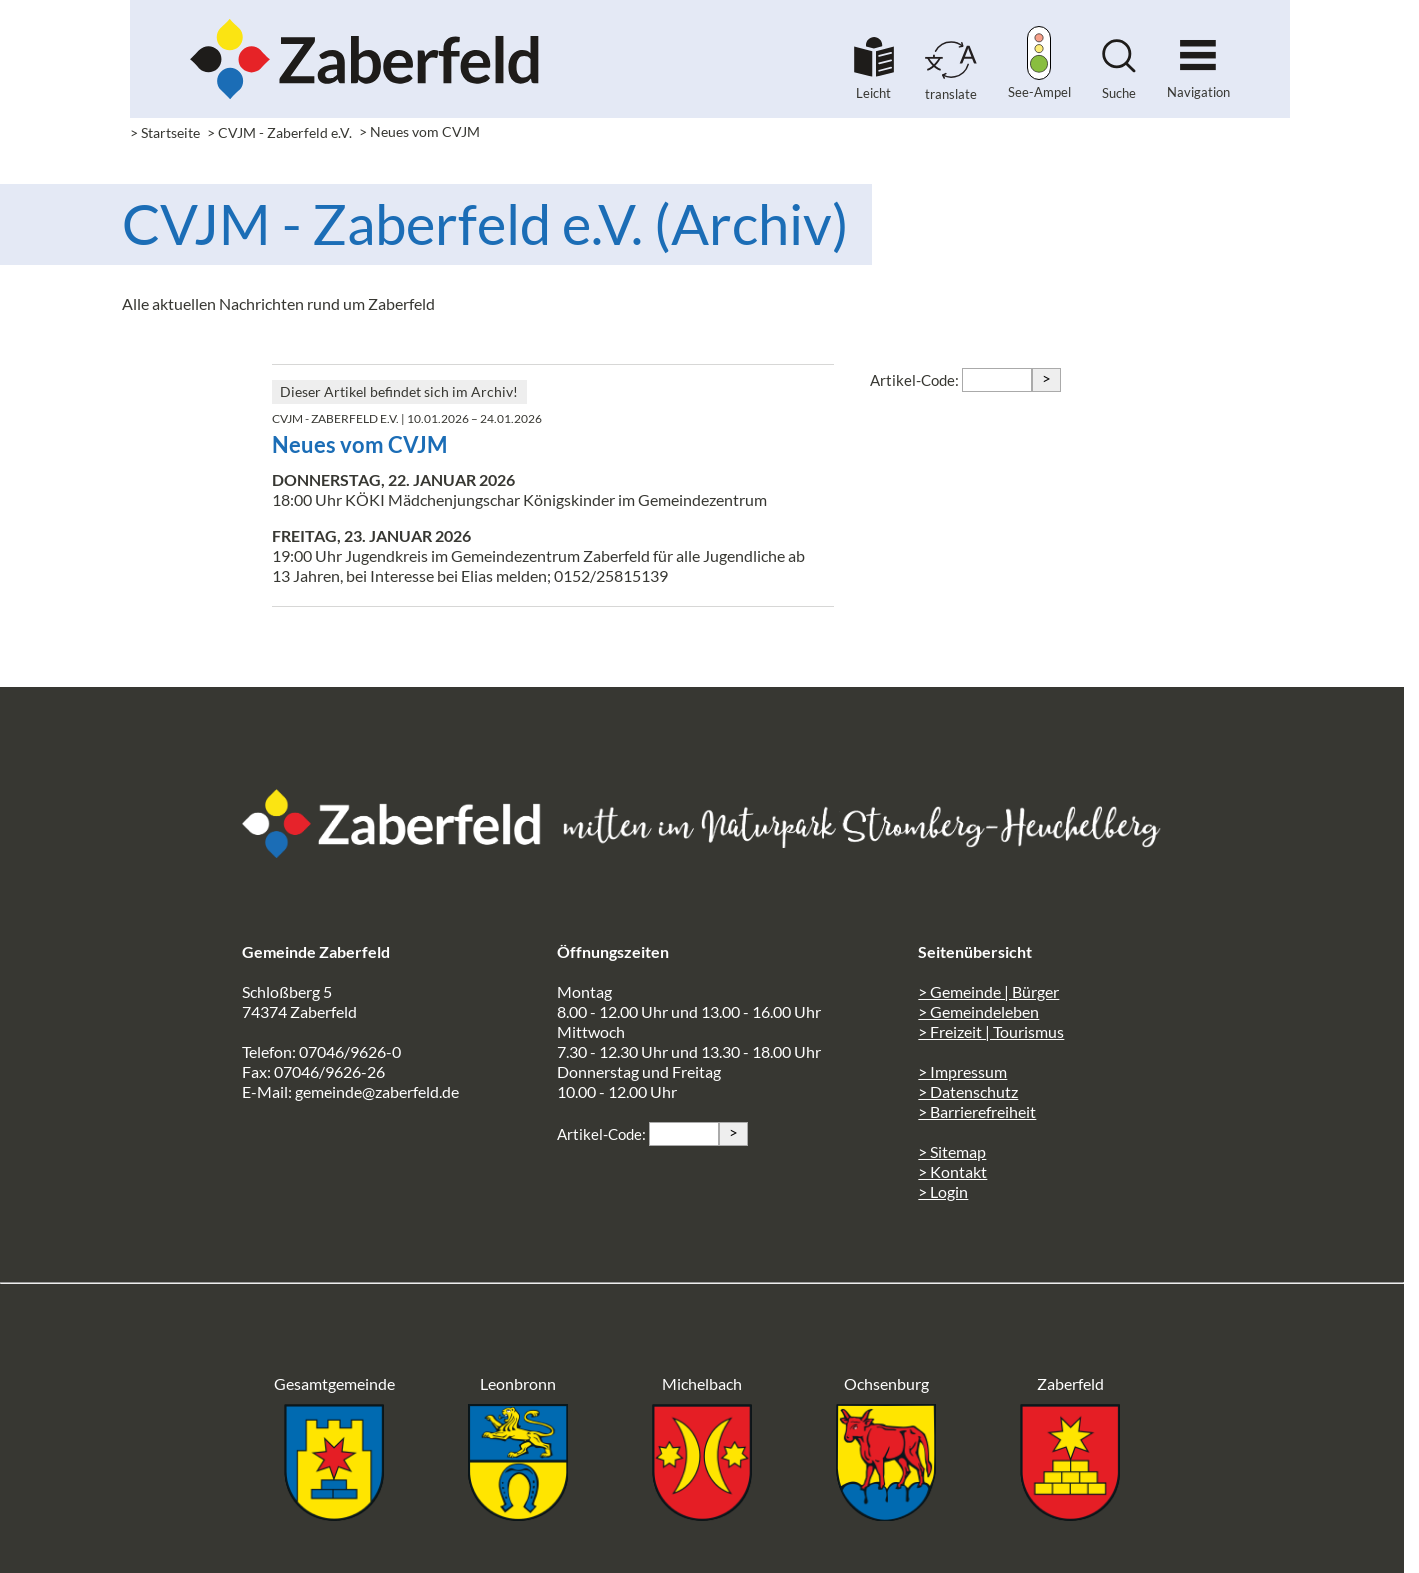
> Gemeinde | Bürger (988, 991)
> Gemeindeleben (978, 1011)
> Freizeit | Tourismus (991, 1031)
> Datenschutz (968, 1091)
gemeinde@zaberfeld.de (377, 1091)
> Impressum (962, 1071)
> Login (943, 1191)
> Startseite (165, 132)
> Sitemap (952, 1151)
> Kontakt (952, 1171)
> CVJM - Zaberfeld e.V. (279, 132)
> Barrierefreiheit (977, 1111)
